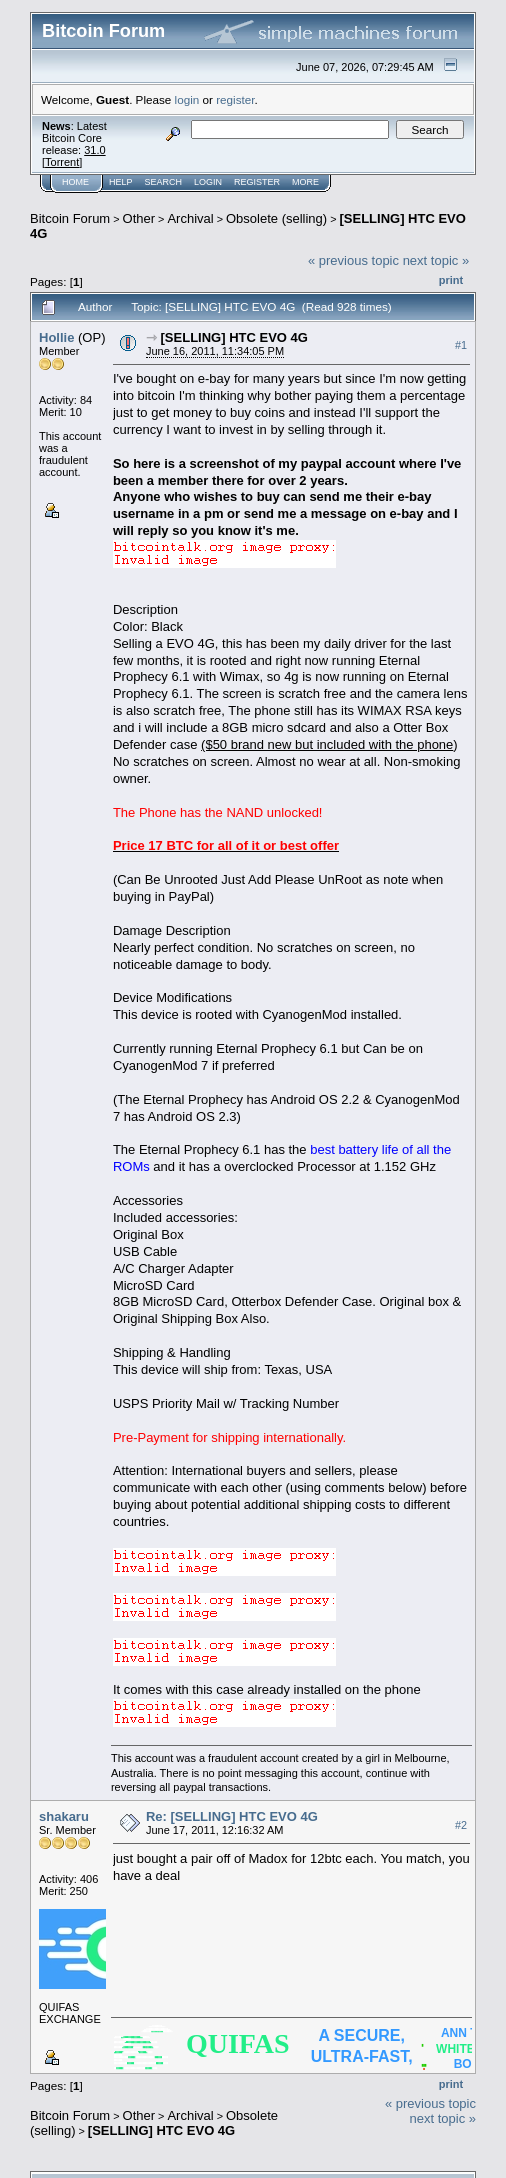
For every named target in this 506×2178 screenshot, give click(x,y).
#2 (461, 1825)
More (305, 182)
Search (164, 182)
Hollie (56, 337)
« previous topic (353, 260)
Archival (190, 218)
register (235, 99)
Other (139, 218)
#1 (461, 345)
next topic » (436, 260)
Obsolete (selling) (276, 218)
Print (451, 280)
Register (257, 182)
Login (208, 182)
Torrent (62, 162)
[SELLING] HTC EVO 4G (234, 337)
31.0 (94, 150)
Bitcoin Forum (70, 218)
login (187, 99)
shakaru (64, 1816)
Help (121, 182)
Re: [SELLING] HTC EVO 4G (232, 1816)
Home (75, 182)
